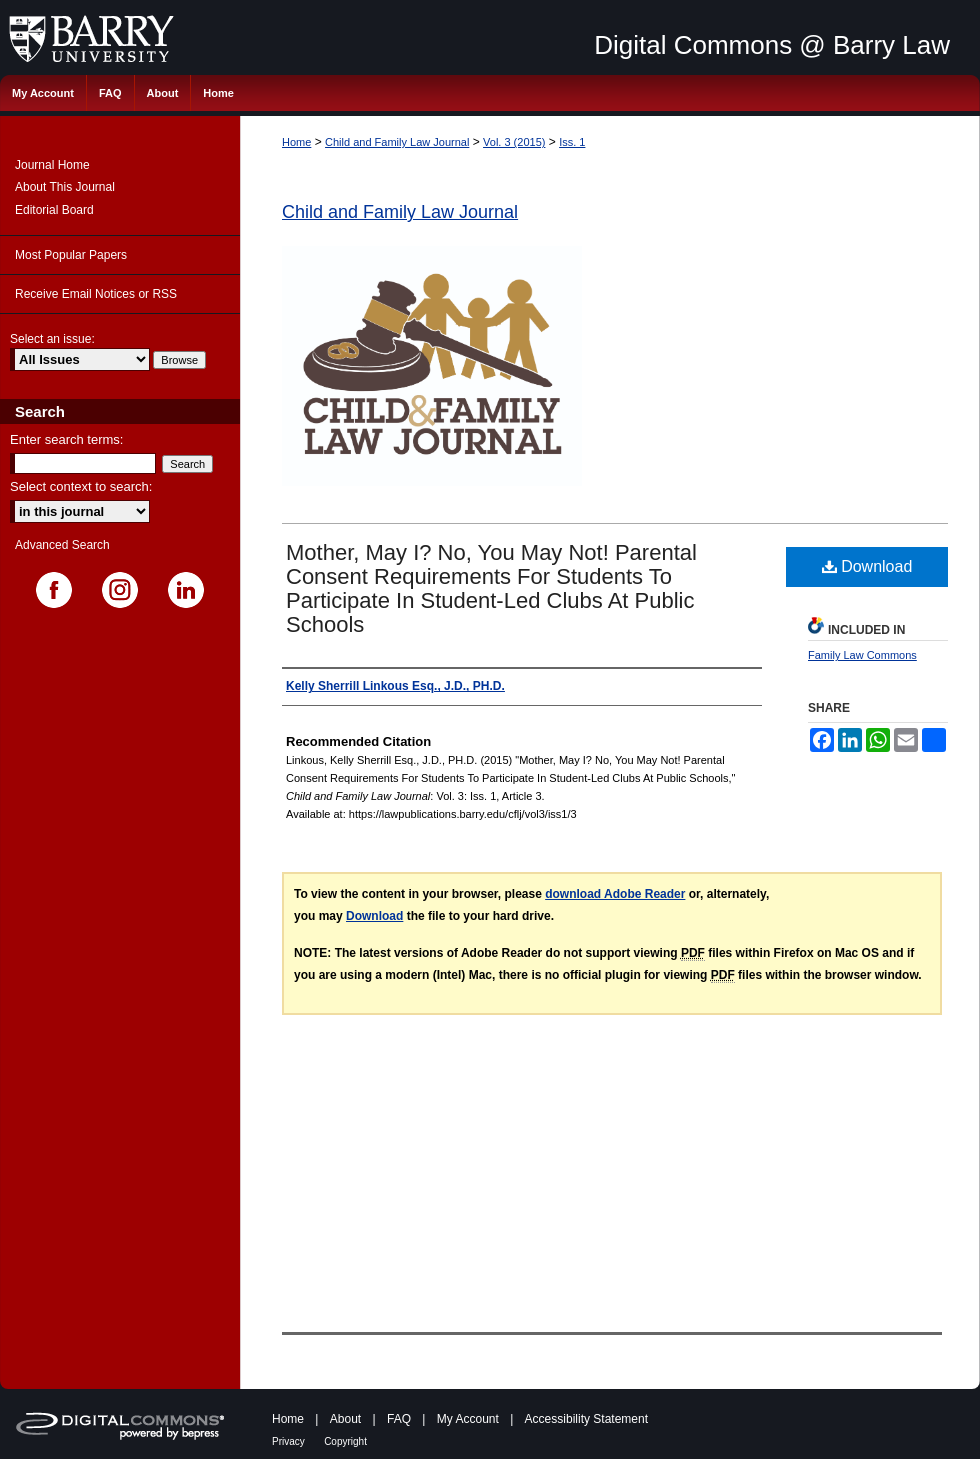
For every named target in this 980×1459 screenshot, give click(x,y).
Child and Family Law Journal (397, 142)
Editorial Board (54, 210)
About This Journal (65, 187)
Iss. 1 (572, 142)
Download (867, 566)
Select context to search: (81, 486)
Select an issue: (52, 339)
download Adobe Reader (615, 894)
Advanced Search (62, 545)
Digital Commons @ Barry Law (772, 45)
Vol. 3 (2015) (514, 142)
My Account (468, 1419)
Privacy (288, 1441)
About (345, 1419)
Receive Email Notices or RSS (96, 294)
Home (296, 142)
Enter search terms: (66, 439)
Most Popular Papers (71, 255)
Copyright (345, 1441)
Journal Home (52, 165)
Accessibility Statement (586, 1419)
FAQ (399, 1419)
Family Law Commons (862, 655)
